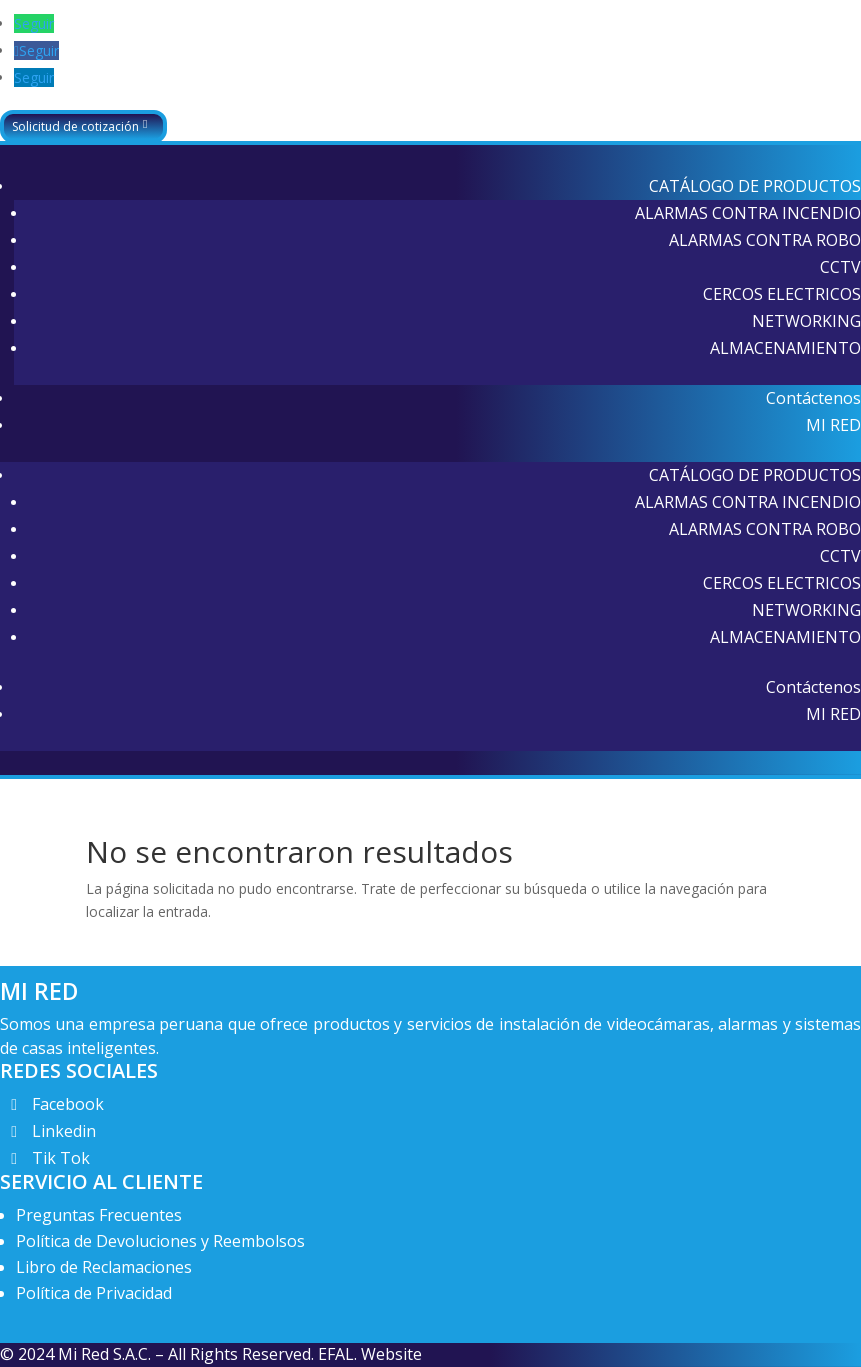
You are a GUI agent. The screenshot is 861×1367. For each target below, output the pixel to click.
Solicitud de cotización (75, 126)
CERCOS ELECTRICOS (782, 294)
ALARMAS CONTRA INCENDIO (748, 213)
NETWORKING (806, 321)
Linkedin (64, 1131)
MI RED (833, 425)
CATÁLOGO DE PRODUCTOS (755, 186)
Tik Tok (61, 1158)
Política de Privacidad (94, 1293)
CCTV (840, 267)
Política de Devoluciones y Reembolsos (160, 1241)
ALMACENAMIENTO (785, 348)
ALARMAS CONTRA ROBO (765, 240)
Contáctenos (813, 398)
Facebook (68, 1104)
